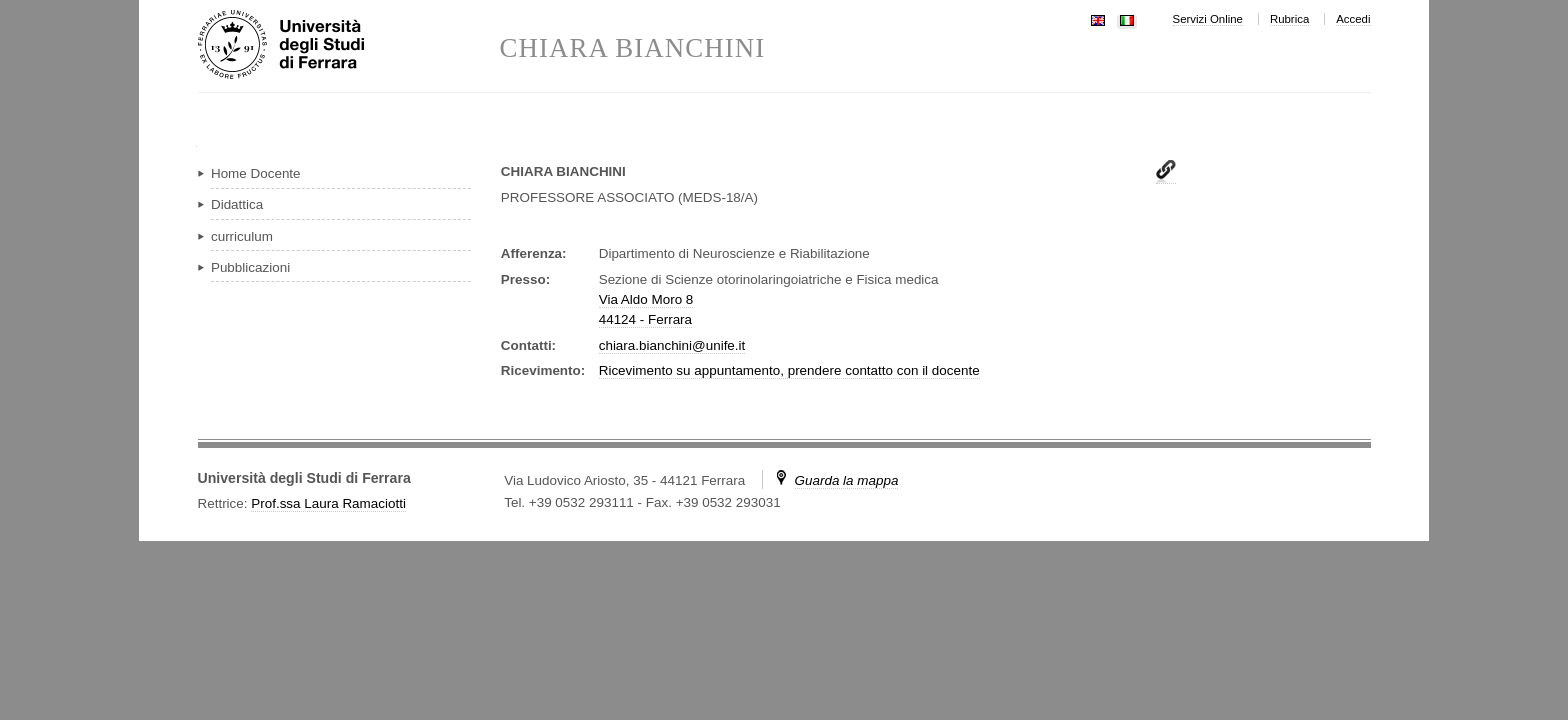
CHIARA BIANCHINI (633, 48)
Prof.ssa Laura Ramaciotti (328, 503)
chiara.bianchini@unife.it (672, 345)
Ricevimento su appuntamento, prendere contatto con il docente (789, 370)
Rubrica (1289, 19)
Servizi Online (1208, 19)
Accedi (1353, 19)
